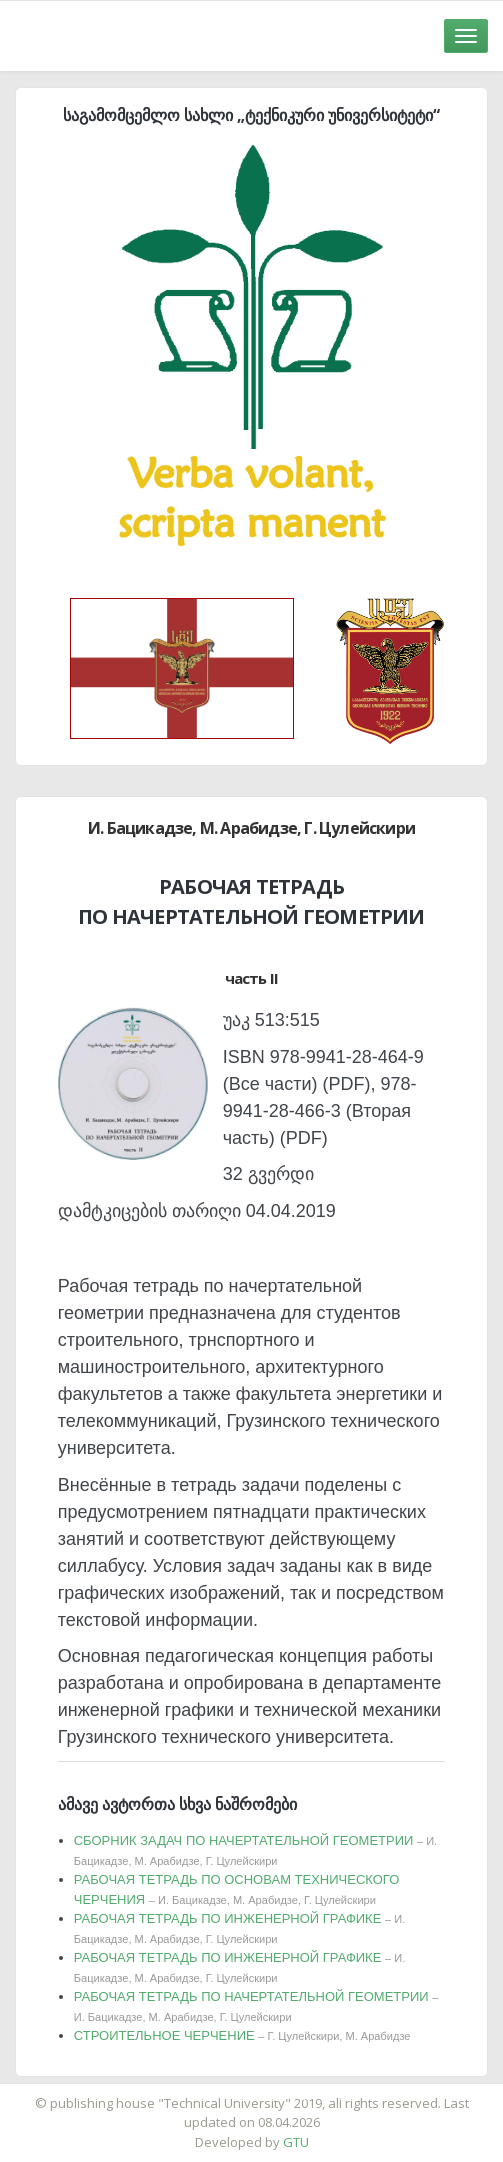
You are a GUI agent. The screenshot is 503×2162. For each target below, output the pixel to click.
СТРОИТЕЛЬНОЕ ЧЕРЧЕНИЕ (242, 2035)
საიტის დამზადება (311, 2093)
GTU (296, 2142)
